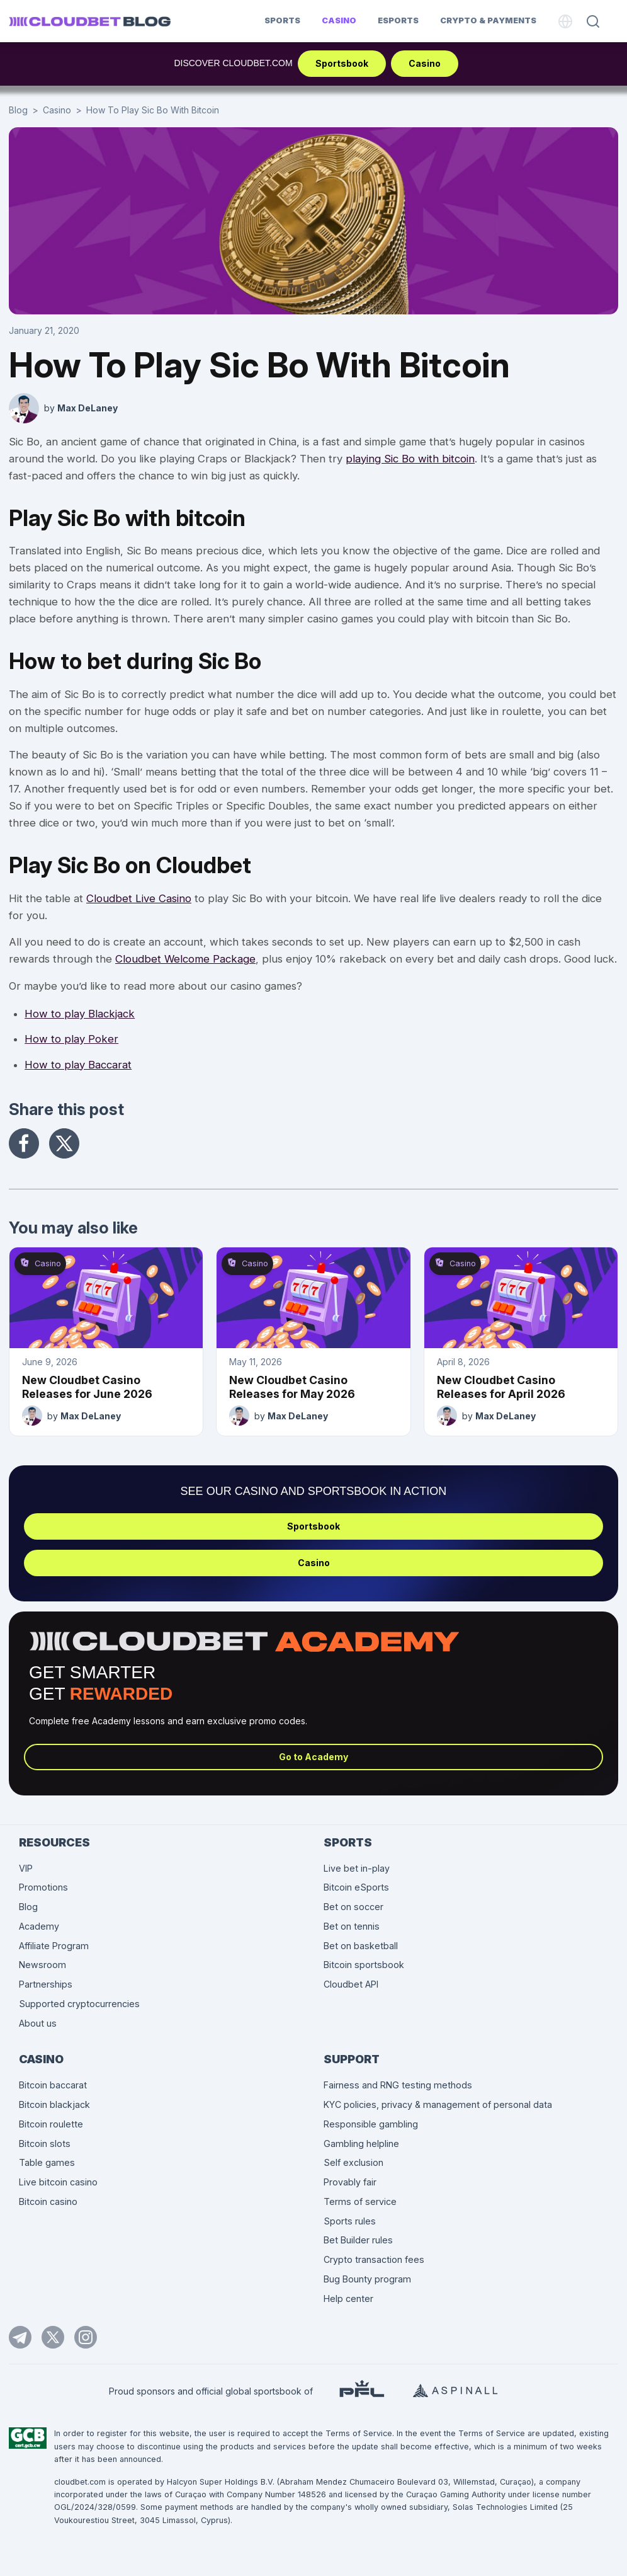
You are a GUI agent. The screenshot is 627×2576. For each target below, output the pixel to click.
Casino (339, 20)
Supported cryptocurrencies (79, 2003)
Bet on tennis (352, 1926)
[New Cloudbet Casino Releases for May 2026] (313, 1297)
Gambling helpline (361, 2143)
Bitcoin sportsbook (364, 1964)
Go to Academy (313, 1756)
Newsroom (42, 1964)
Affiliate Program (54, 1945)
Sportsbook (341, 63)
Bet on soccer (353, 1906)
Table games (47, 2162)
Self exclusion (353, 2162)
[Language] (565, 21)
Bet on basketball (361, 1945)
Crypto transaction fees (374, 2259)
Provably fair (350, 2182)
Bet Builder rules (358, 2240)
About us (38, 2023)
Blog (18, 110)
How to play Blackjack (80, 1013)
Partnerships (45, 1984)
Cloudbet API (351, 1984)
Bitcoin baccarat (53, 2085)
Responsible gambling (371, 2124)
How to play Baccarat (78, 1064)
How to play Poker (71, 1039)
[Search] (593, 21)
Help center (348, 2298)
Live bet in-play (357, 1868)
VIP (26, 1868)
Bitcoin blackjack (54, 2104)
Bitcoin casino (48, 2201)
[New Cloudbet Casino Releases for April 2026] (521, 1297)
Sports (282, 20)
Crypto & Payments (488, 20)
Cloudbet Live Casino (138, 898)
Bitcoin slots (45, 2143)
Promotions (43, 1887)
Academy (39, 1926)
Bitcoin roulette (51, 2124)
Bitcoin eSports (356, 1887)
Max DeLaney (87, 408)
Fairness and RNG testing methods (398, 2085)
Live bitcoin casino (58, 2182)
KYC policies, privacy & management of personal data (438, 2104)
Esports (398, 20)
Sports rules (350, 2221)
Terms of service (360, 2201)
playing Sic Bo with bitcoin (410, 458)
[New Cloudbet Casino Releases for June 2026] (106, 1297)
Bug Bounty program (367, 2279)
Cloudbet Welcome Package (185, 959)
